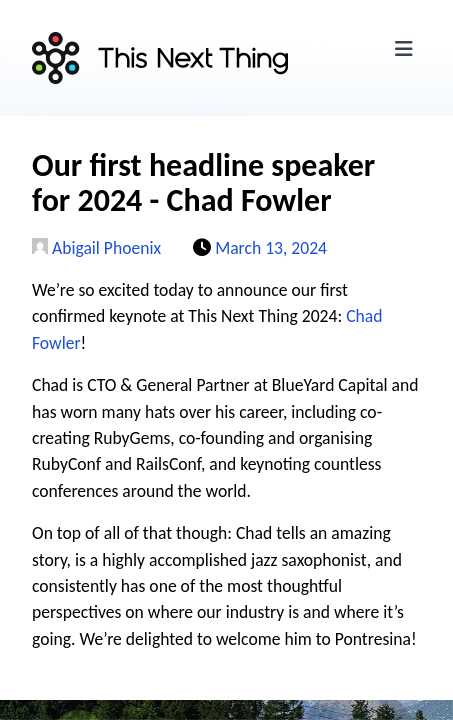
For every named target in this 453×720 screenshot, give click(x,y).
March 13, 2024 (271, 248)
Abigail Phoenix (96, 248)
